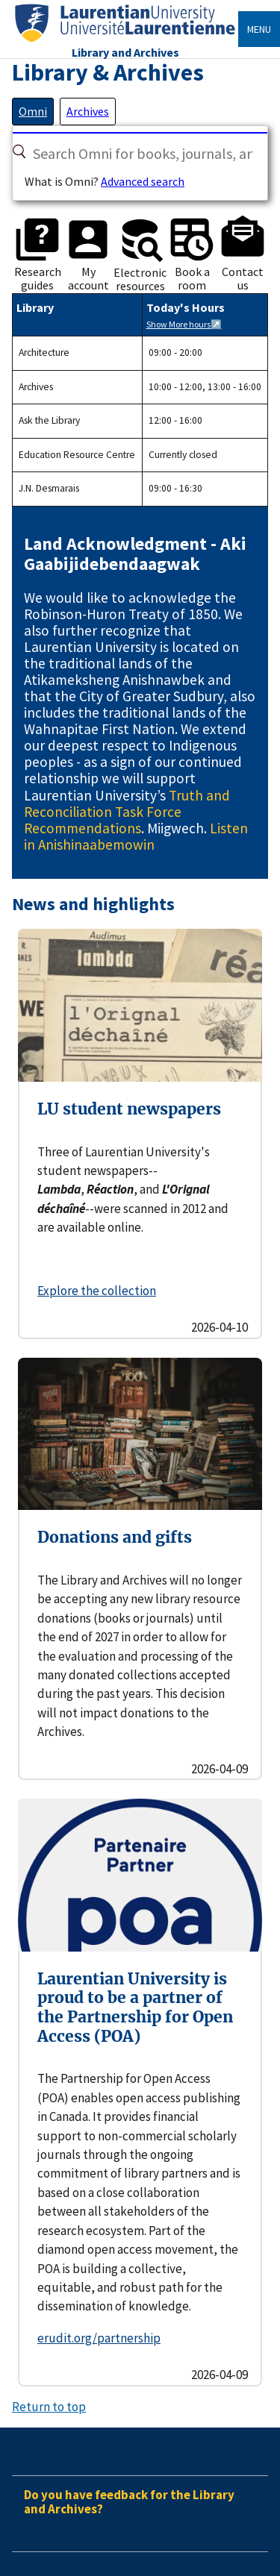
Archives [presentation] (87, 111)
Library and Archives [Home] (125, 52)
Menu (259, 29)
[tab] (33, 111)
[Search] (19, 151)
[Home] (125, 42)
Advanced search (142, 181)
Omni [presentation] (33, 111)
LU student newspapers (129, 1109)
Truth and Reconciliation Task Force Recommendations (127, 811)
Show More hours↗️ (184, 324)
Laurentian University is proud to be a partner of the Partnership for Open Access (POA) (135, 2007)
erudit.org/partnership (99, 2338)
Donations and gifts (114, 1537)
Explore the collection (96, 1290)
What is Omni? (62, 181)
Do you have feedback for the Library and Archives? (129, 2501)
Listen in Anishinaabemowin (136, 836)
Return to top (49, 2406)
